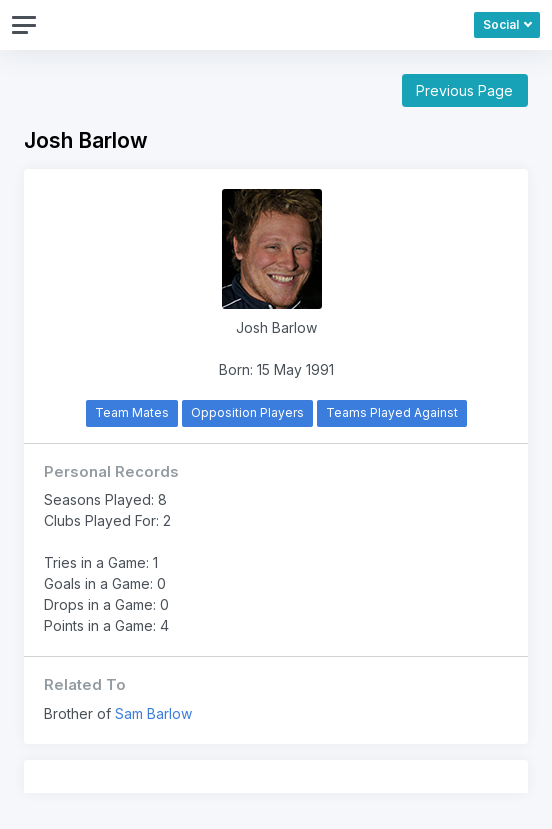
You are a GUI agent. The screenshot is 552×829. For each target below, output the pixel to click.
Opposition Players (247, 412)
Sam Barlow (153, 713)
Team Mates (132, 412)
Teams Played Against (392, 412)
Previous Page (464, 90)
